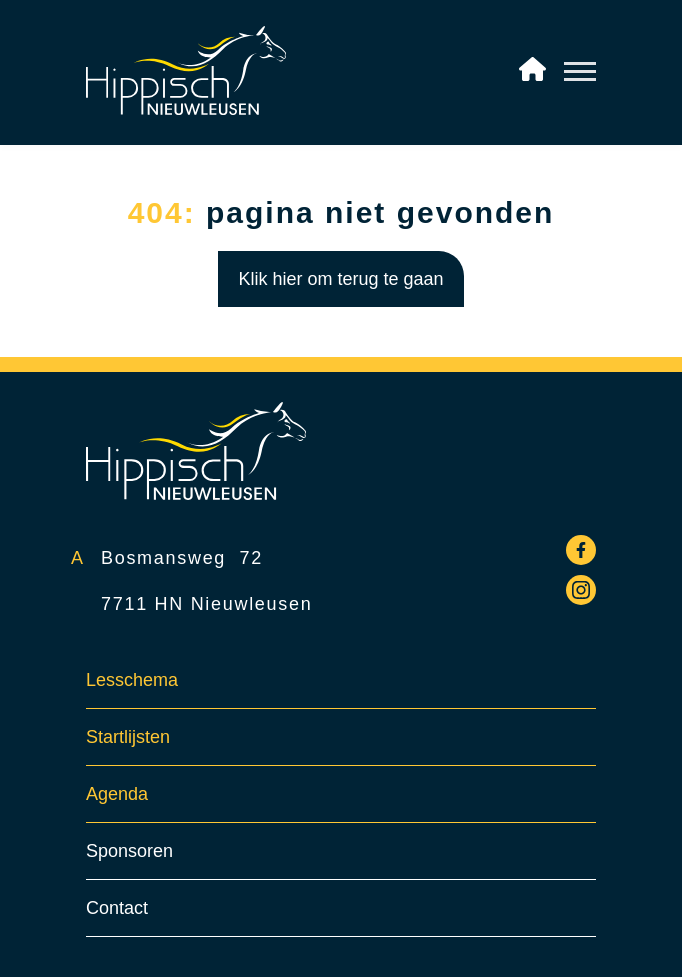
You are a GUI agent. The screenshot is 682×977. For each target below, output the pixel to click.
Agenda (117, 794)
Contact (117, 908)
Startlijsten (128, 737)
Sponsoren (129, 851)
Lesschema (132, 680)
